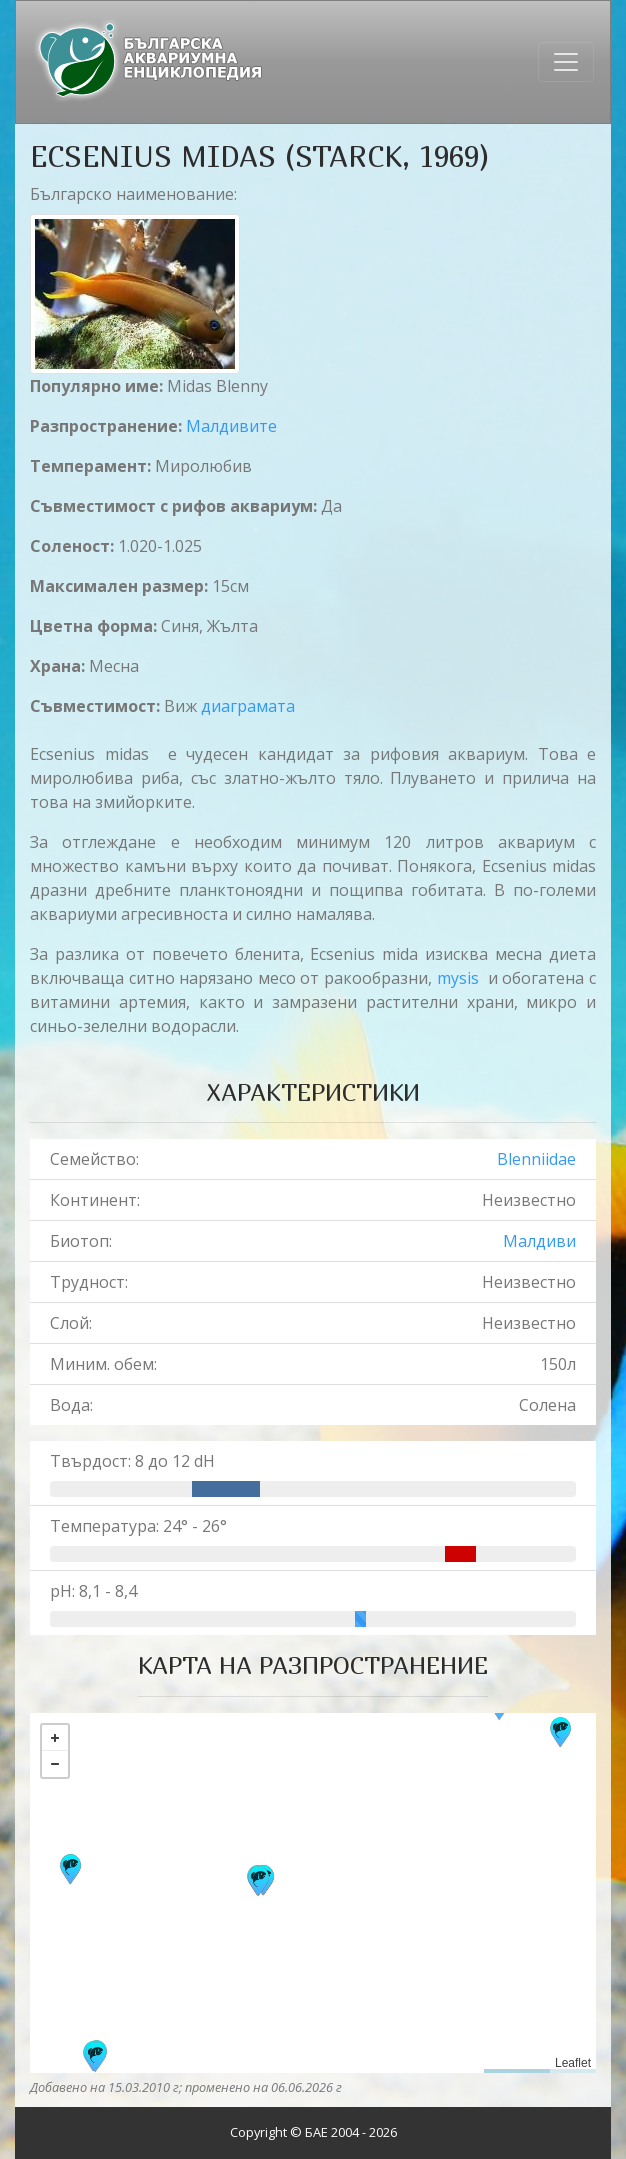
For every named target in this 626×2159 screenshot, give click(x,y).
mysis (458, 978)
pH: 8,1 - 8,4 (93, 1591)
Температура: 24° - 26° (138, 1526)
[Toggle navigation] (566, 62)
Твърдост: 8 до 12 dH (132, 1461)
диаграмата (248, 706)
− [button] (55, 1764)
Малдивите (231, 426)
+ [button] (55, 1738)
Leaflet (573, 2063)
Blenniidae (536, 1159)
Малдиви (539, 1241)
